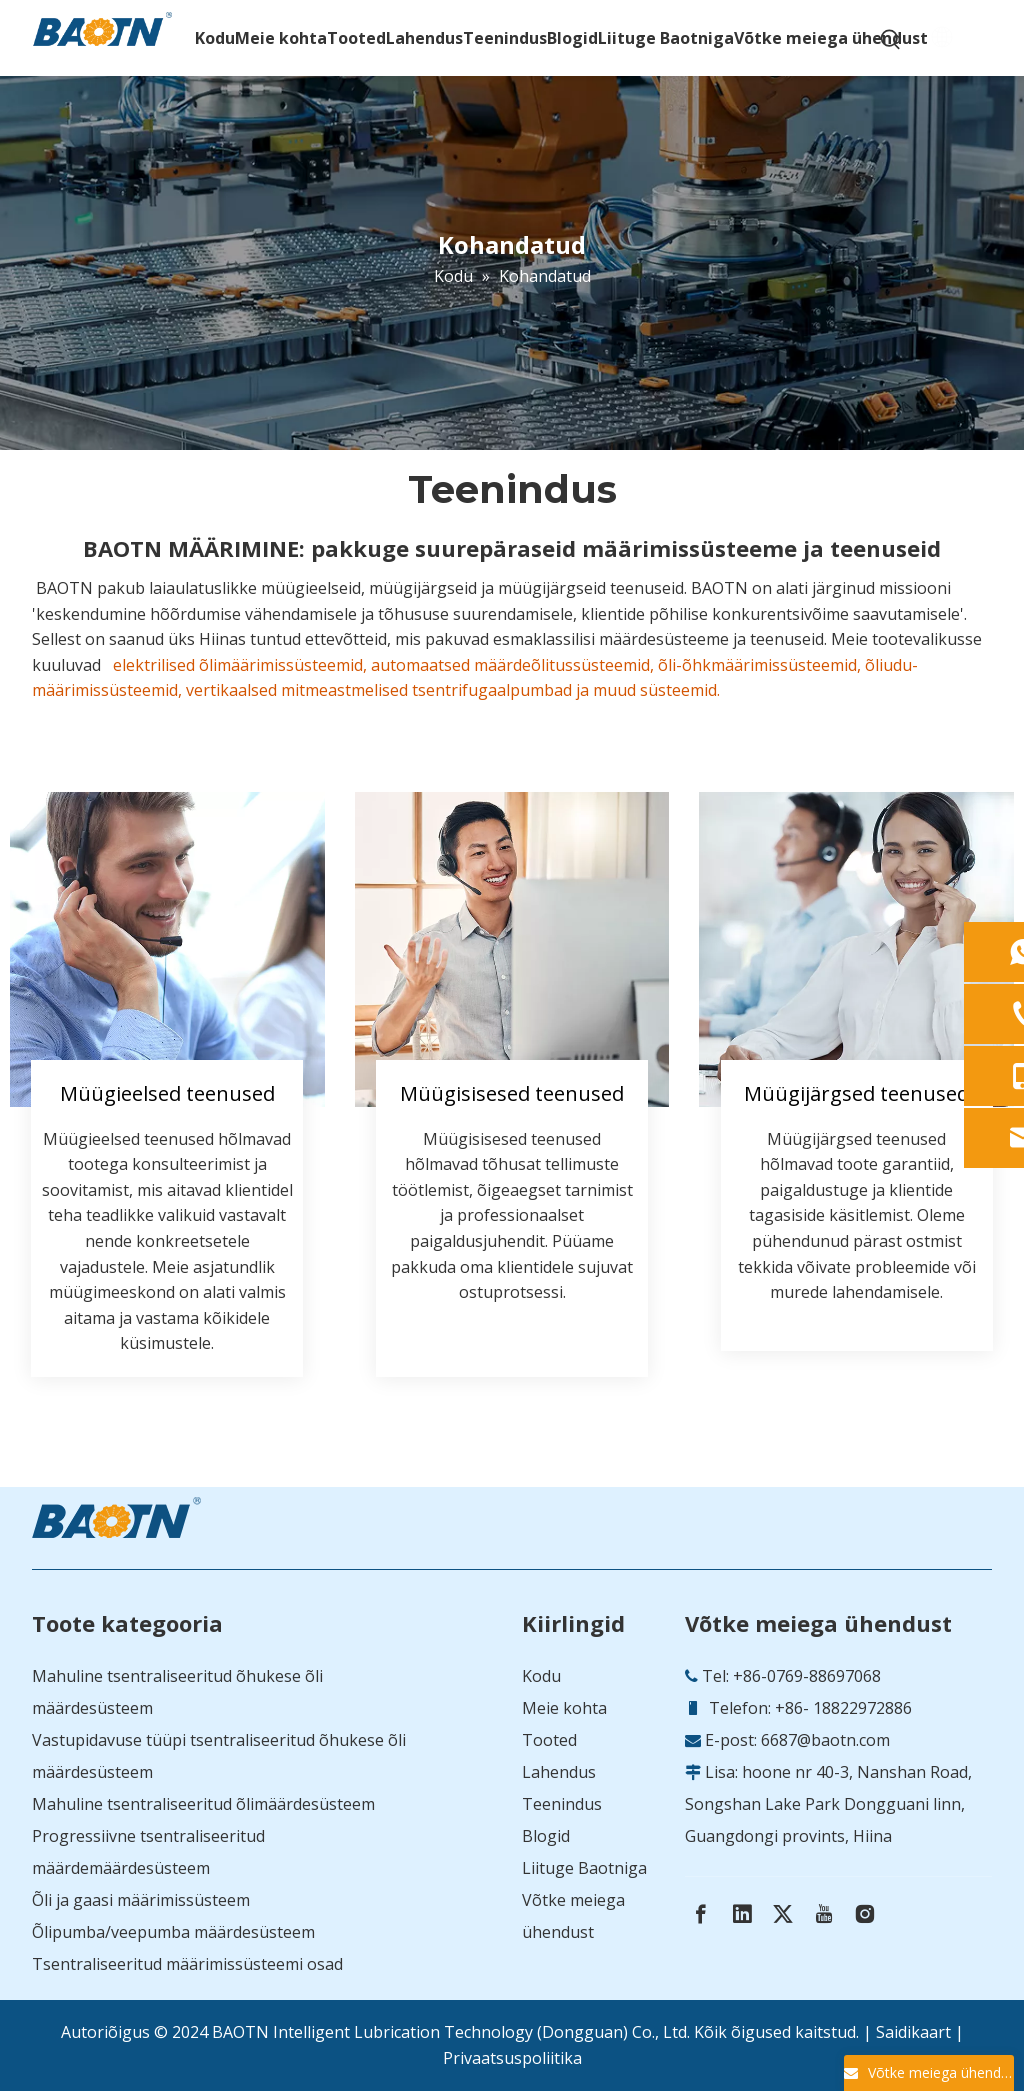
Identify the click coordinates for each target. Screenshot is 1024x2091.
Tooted (549, 1740)
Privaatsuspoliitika (512, 2058)
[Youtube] (824, 1914)
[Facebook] (701, 1914)
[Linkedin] (742, 1914)
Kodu (541, 1676)
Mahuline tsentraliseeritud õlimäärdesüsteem (203, 1804)
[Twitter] (783, 1914)
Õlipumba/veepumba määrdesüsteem (173, 1932)
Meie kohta (564, 1708)
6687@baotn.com (825, 1740)
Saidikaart (913, 2032)
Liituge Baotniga (584, 1868)
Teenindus (562, 1804)
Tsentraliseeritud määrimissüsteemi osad (187, 1964)
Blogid (546, 1836)
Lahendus (559, 1772)
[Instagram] (865, 1914)
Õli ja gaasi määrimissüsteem (141, 1900)
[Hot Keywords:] (891, 40)
